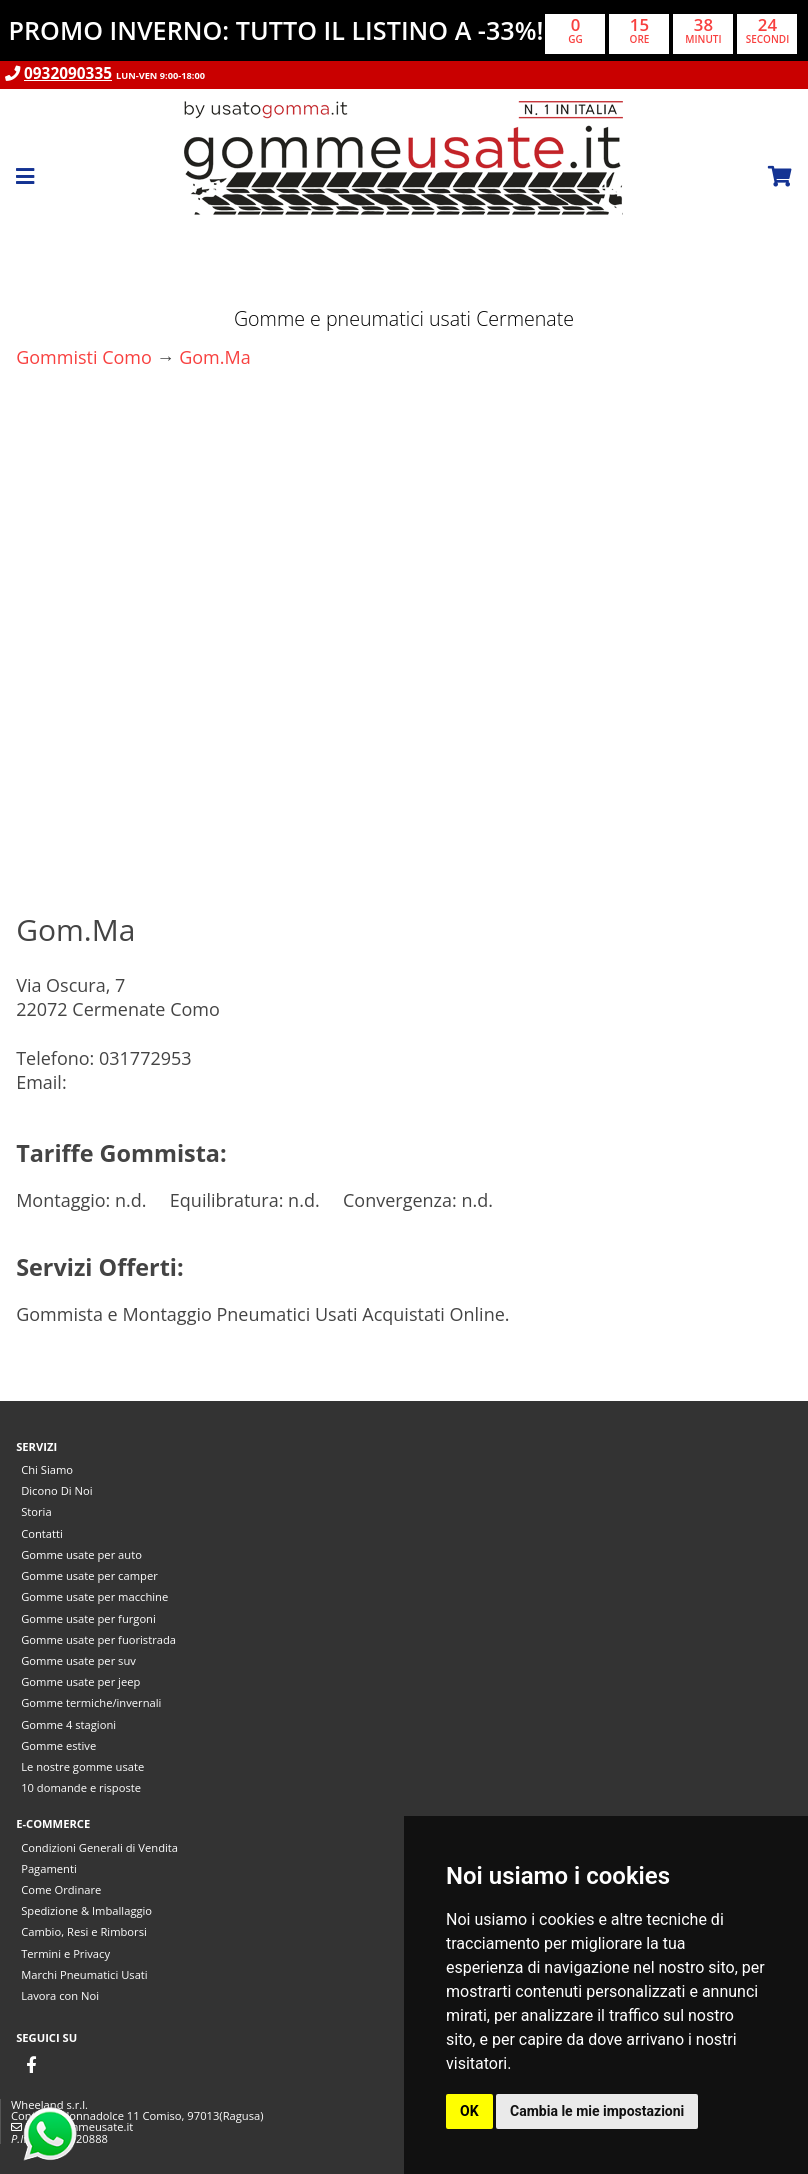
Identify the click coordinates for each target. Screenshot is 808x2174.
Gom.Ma (215, 357)
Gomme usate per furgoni (88, 1618)
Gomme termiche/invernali (91, 1702)
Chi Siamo (47, 1469)
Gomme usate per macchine (94, 1596)
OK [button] (469, 2111)
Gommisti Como (84, 357)
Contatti (42, 1533)
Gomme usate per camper (89, 1575)
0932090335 (68, 73)
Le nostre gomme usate (82, 1766)
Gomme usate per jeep (80, 1681)
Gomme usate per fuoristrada (98, 1639)
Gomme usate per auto (81, 1554)
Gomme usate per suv (78, 1660)
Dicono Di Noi (56, 1490)
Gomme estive (58, 1745)
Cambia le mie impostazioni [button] (597, 2111)
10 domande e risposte (81, 1787)
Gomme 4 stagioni (68, 1724)
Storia (36, 1511)
